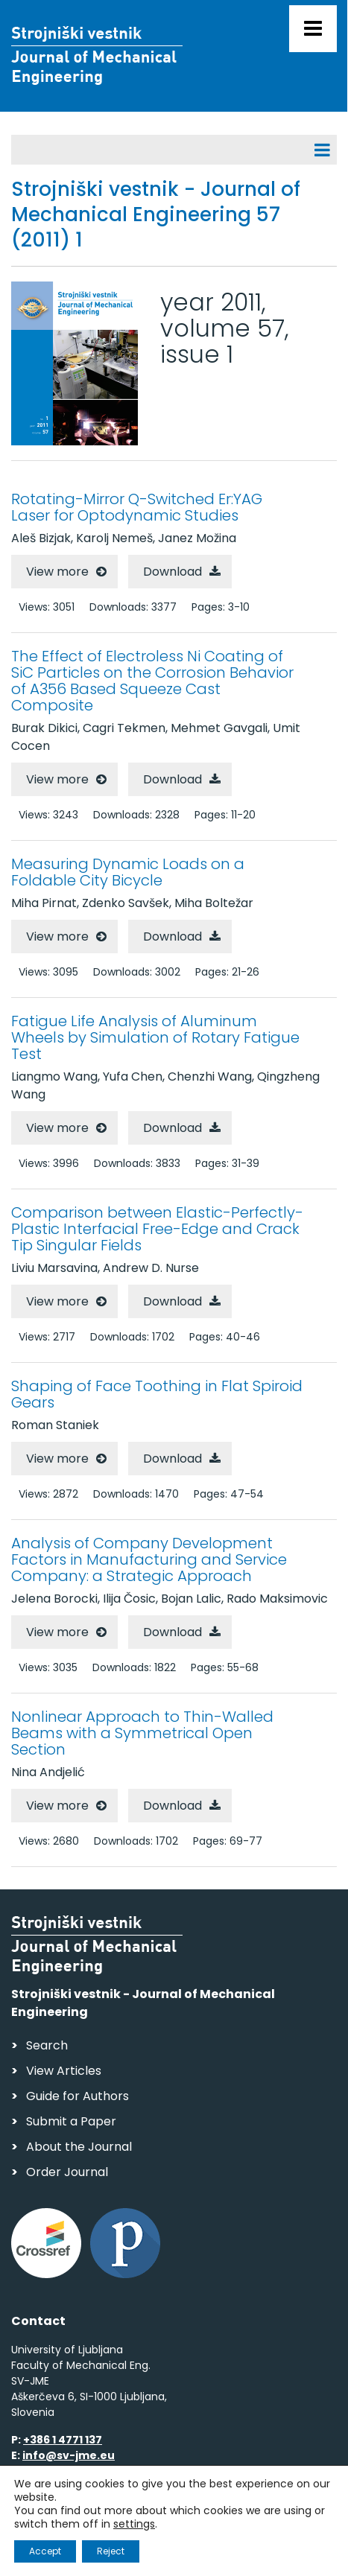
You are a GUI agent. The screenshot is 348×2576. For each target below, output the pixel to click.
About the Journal (79, 2146)
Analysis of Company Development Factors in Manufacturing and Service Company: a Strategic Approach (149, 1559)
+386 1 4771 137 (62, 2439)
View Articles (63, 2070)
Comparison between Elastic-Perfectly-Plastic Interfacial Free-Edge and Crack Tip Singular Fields (157, 1229)
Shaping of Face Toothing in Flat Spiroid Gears (157, 1394)
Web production (97, 2548)
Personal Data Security (215, 2520)
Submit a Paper (71, 2121)
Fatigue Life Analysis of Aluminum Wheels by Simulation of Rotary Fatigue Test (155, 1037)
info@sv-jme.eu (68, 2455)
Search (47, 2045)
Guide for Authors (77, 2096)
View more (57, 571)
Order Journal (67, 2172)
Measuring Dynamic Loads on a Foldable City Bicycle (127, 872)
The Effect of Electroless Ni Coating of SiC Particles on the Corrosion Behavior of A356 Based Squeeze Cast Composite (152, 681)
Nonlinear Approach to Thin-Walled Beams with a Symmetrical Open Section (142, 1733)
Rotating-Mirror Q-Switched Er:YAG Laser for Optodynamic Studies (136, 507)
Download (172, 571)
